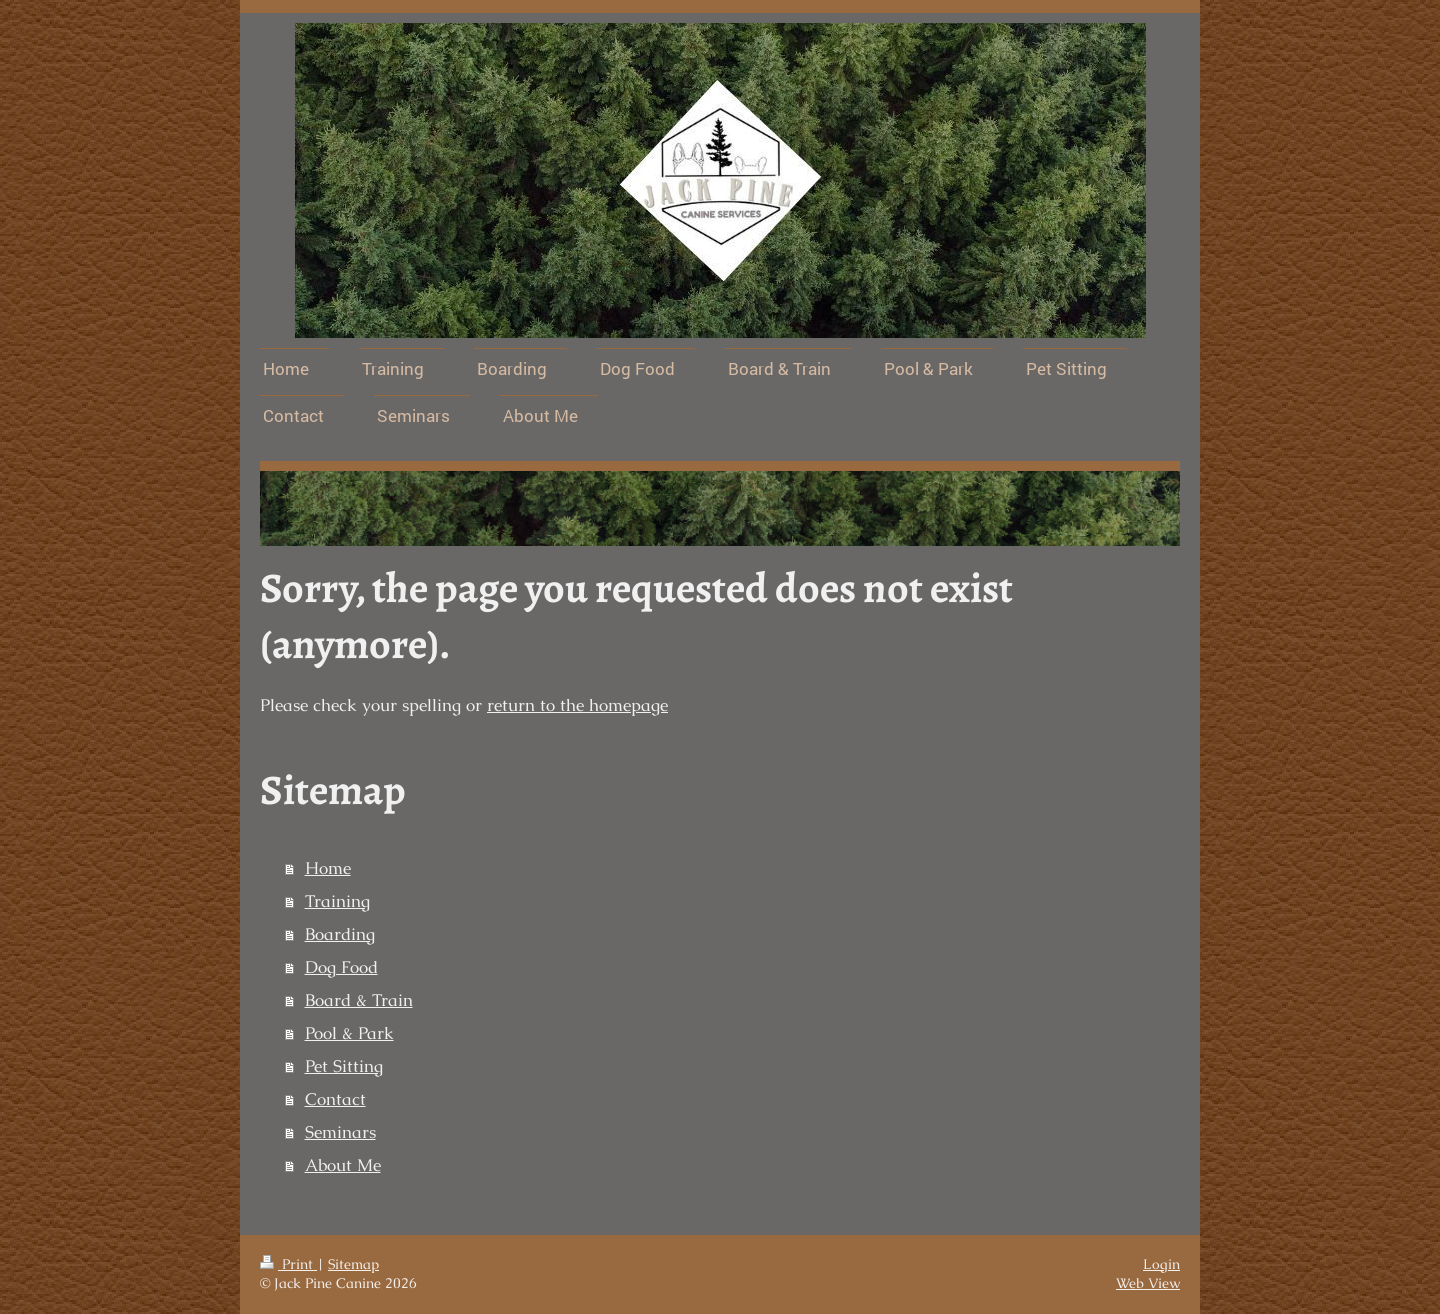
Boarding (340, 934)
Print (288, 1264)
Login (1161, 1264)
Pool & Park (349, 1033)
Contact (335, 1099)
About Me (343, 1165)
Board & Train (359, 1000)
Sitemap (353, 1264)
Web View (1148, 1283)
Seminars (340, 1132)
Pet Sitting (344, 1066)
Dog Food (341, 967)
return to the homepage (577, 705)
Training (337, 901)
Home (328, 868)
